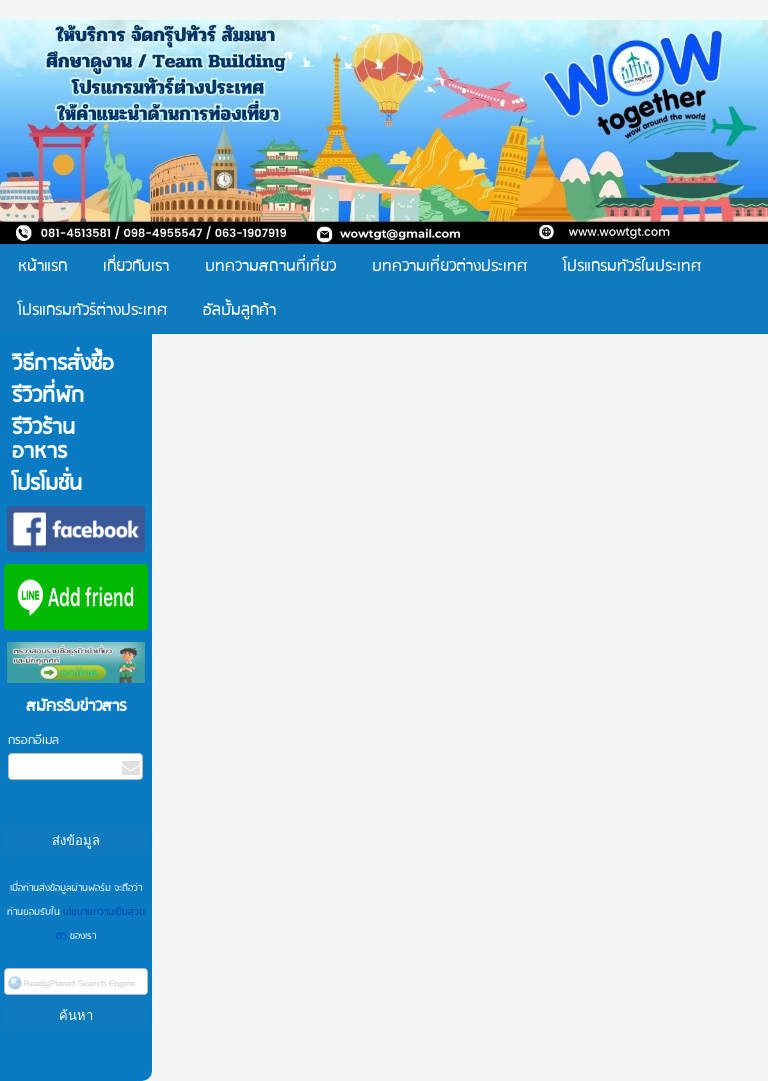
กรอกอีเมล (33, 740)
